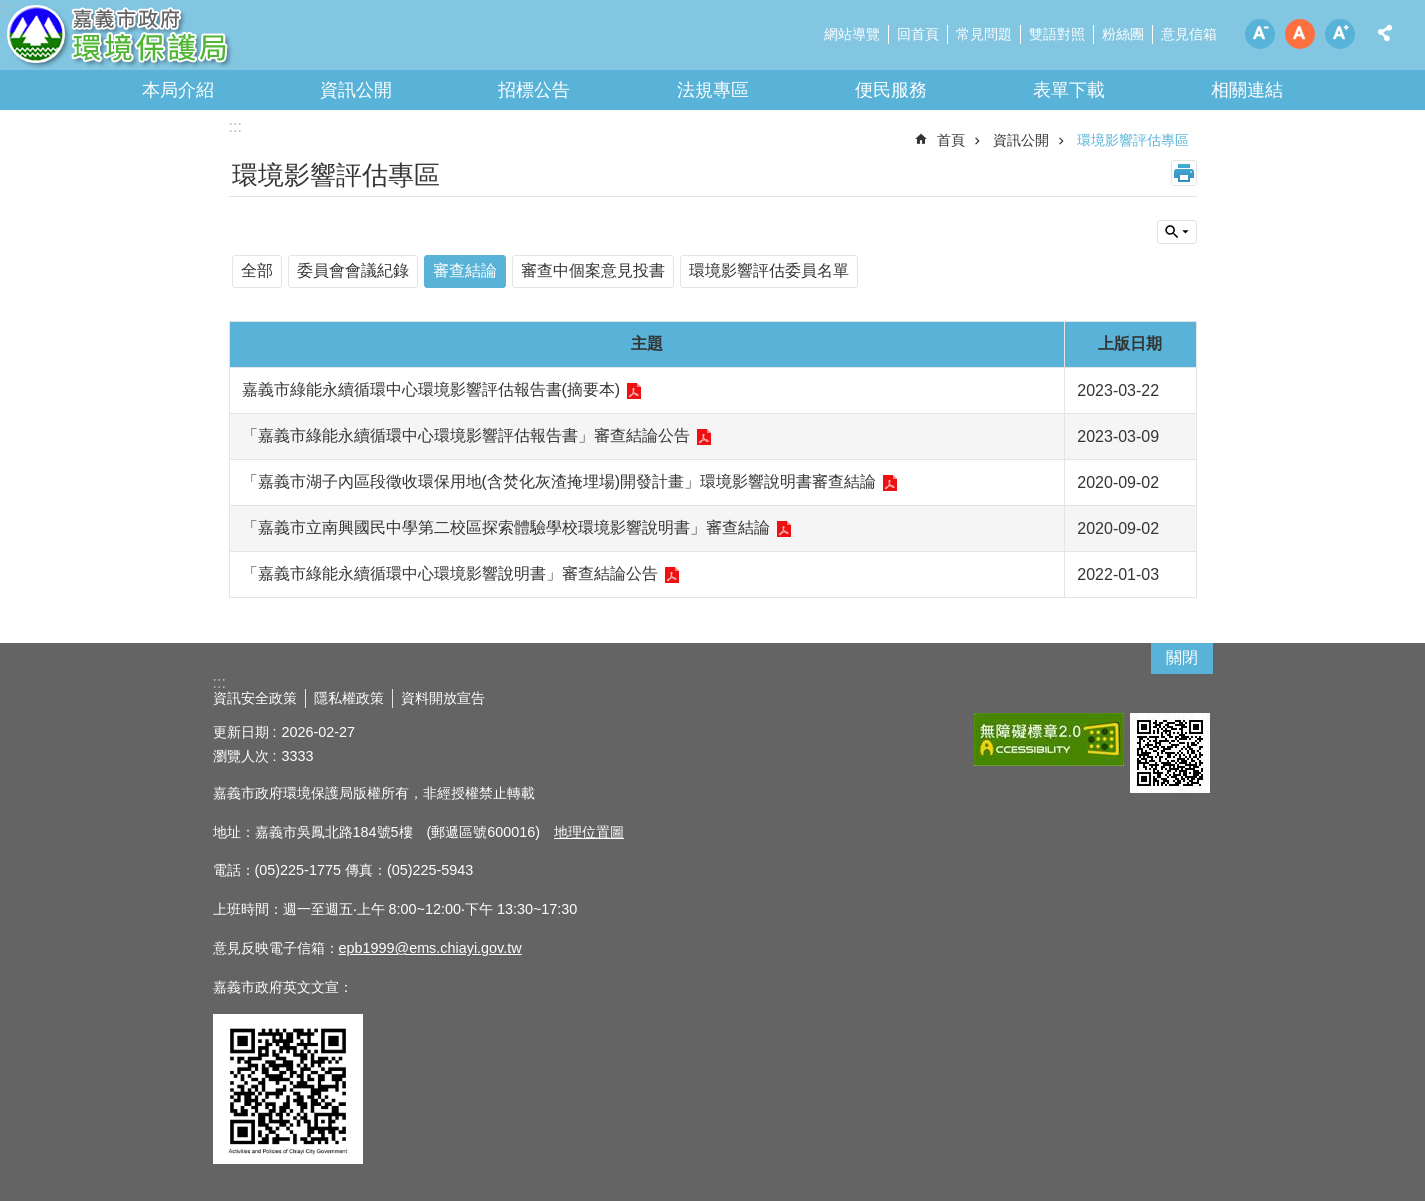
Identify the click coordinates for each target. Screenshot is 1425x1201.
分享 (1385, 33)
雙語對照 (1057, 34)
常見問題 (984, 34)
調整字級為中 (1300, 34)
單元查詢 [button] (1177, 232)
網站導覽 (852, 34)
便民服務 (891, 90)
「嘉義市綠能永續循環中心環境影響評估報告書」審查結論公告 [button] (466, 435)
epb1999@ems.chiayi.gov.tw (430, 948)
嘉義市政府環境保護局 (175, 40)
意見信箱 (1189, 34)
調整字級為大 (1340, 34)
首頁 (951, 140)
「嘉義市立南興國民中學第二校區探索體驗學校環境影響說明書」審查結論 (506, 527)
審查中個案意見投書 (593, 270)
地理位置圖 (589, 832)
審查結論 (465, 270)
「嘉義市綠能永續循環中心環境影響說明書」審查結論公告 (450, 573)
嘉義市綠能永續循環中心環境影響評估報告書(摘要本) (431, 389)
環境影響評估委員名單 (769, 270)
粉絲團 (1123, 34)
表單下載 (1069, 90)
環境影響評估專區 (1133, 140)
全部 (257, 270)
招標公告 (534, 90)
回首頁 (918, 34)
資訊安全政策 (255, 698)
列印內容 (1184, 173)
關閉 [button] (1182, 657)
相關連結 (1247, 90)
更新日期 (241, 732)
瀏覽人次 (241, 756)
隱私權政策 (349, 698)
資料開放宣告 (443, 698)
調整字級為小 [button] (1260, 34)
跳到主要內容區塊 (10, 10)
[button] (1049, 739)
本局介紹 (178, 90)
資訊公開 (356, 90)
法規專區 (713, 90)
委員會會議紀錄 (353, 270)
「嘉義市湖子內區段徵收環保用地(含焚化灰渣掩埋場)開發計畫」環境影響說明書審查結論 (559, 481)
